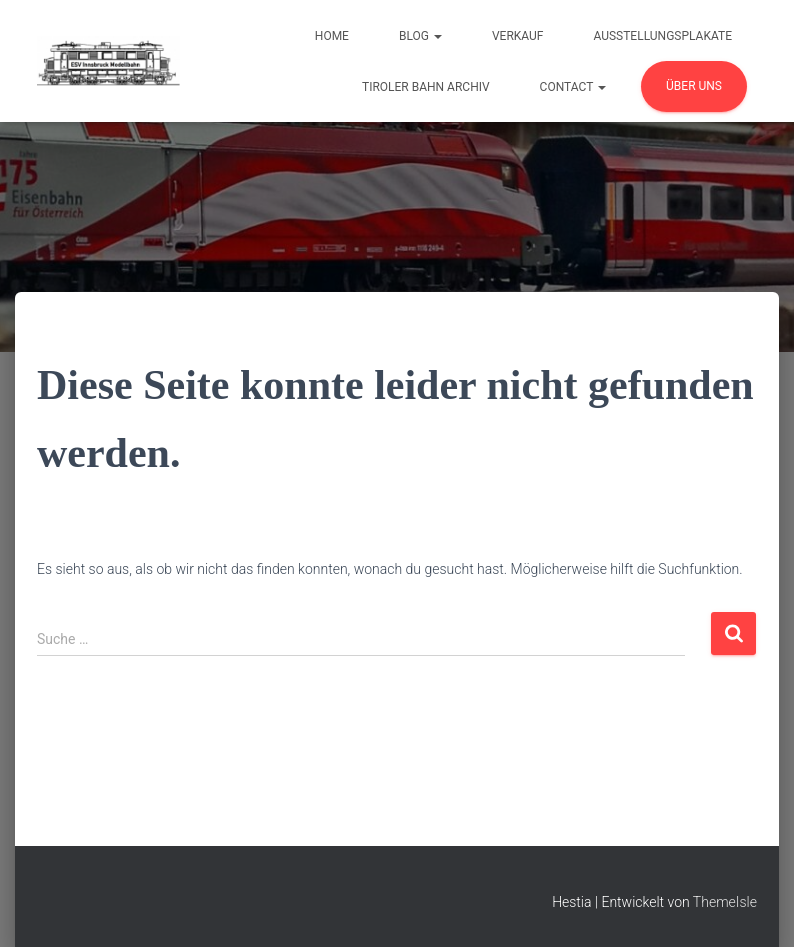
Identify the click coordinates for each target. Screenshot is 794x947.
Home (332, 36)
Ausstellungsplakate (662, 36)
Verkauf (518, 36)
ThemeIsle (725, 902)
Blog (420, 36)
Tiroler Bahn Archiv (426, 87)
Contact (573, 87)
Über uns (694, 86)
